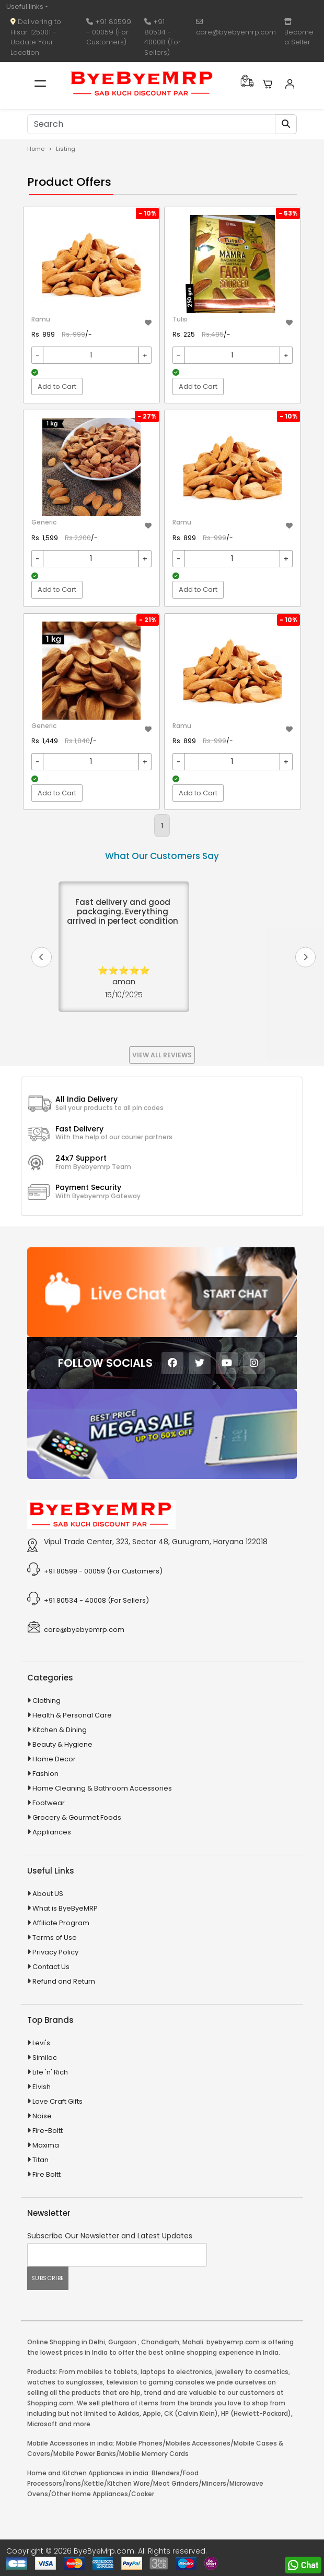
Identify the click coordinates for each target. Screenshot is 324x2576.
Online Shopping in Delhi (66, 2342)
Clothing (46, 1701)
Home (35, 149)
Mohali (192, 2342)
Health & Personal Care (72, 1715)
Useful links (24, 6)
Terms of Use (54, 1937)
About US (47, 1894)
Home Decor (54, 1759)
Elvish (41, 2087)
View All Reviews (162, 1055)
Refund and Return (63, 1981)
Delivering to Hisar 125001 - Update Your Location (35, 37)
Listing (65, 149)
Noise (42, 2116)
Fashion (45, 1774)
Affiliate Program (60, 1923)
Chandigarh (160, 2342)
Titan (40, 2160)
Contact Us (51, 1967)
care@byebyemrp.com (236, 27)
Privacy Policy (55, 1952)
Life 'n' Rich (50, 2072)
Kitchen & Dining (59, 1730)
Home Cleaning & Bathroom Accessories (102, 1788)
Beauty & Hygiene (62, 1744)
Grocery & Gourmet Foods (76, 1817)
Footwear (48, 1803)
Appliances (51, 1832)
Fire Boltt (46, 2174)
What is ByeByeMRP (65, 1908)
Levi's (41, 2043)
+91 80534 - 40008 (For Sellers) (162, 37)
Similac (44, 2057)
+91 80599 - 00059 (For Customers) (108, 32)
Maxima (45, 2145)
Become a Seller (299, 32)
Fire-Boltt (47, 2131)
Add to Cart (57, 386)
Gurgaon (122, 2342)
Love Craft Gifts (57, 2101)
